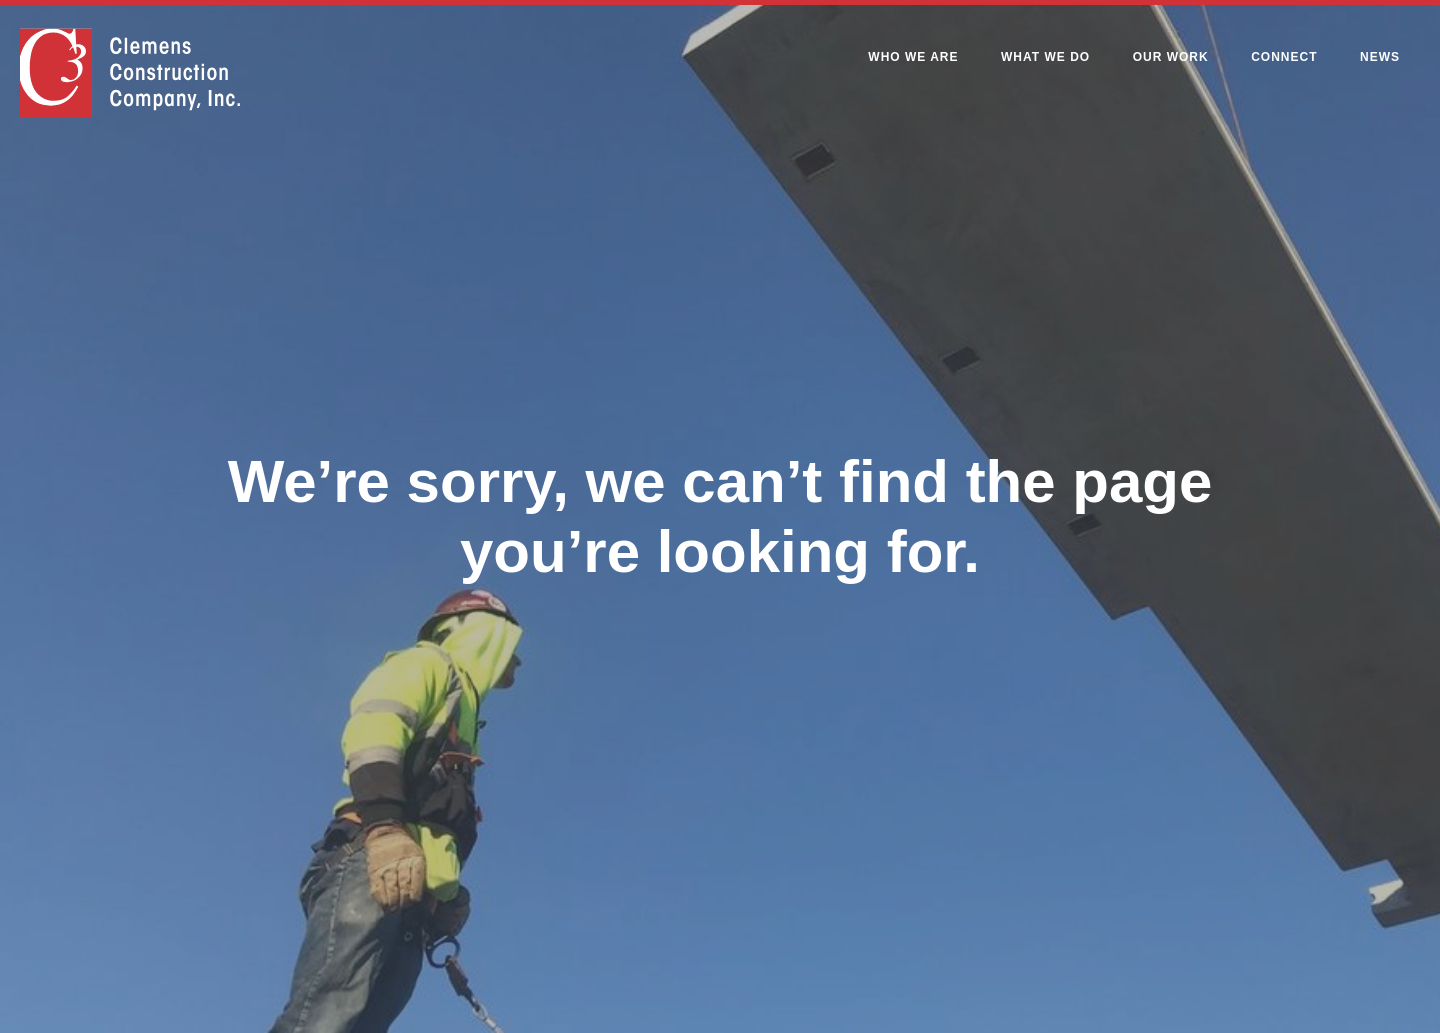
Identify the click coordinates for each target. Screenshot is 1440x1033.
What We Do (1045, 57)
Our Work (1171, 57)
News (1380, 57)
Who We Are (913, 57)
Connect (1284, 57)
